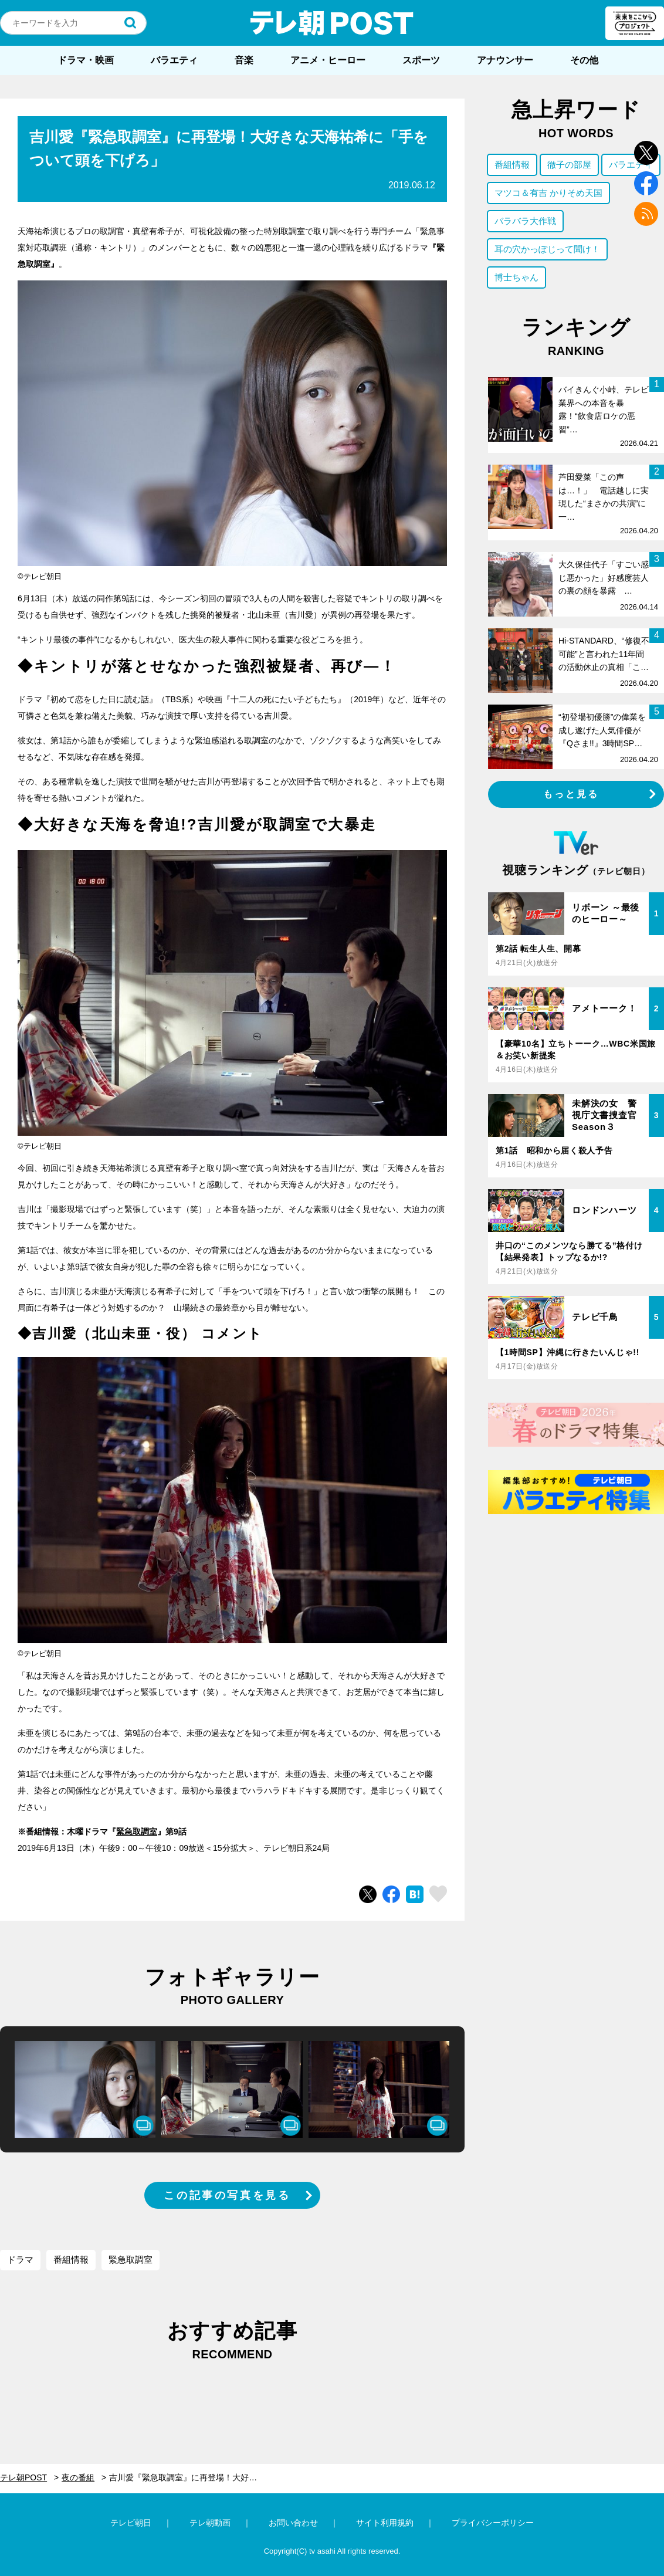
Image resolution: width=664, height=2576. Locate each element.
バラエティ (174, 60)
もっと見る (571, 794)
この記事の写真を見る (227, 2195)
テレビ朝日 (130, 2522)
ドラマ (20, 2259)
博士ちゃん (516, 277)
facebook (646, 183)
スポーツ (421, 60)
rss (646, 214)
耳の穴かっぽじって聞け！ (547, 249)
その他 (584, 60)
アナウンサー (505, 60)
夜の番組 (78, 2477)
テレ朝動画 (210, 2522)
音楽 (244, 60)
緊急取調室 (136, 1831)
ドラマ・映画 (85, 60)
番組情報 (71, 2259)
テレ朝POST (332, 23)
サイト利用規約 (385, 2522)
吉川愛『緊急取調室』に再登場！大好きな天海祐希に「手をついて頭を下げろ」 (192, 2477)
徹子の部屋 (569, 165)
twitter (646, 153)
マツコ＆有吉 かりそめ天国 (548, 193)
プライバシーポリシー (493, 2522)
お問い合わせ (293, 2522)
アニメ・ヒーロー (327, 60)
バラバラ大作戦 (525, 221)
